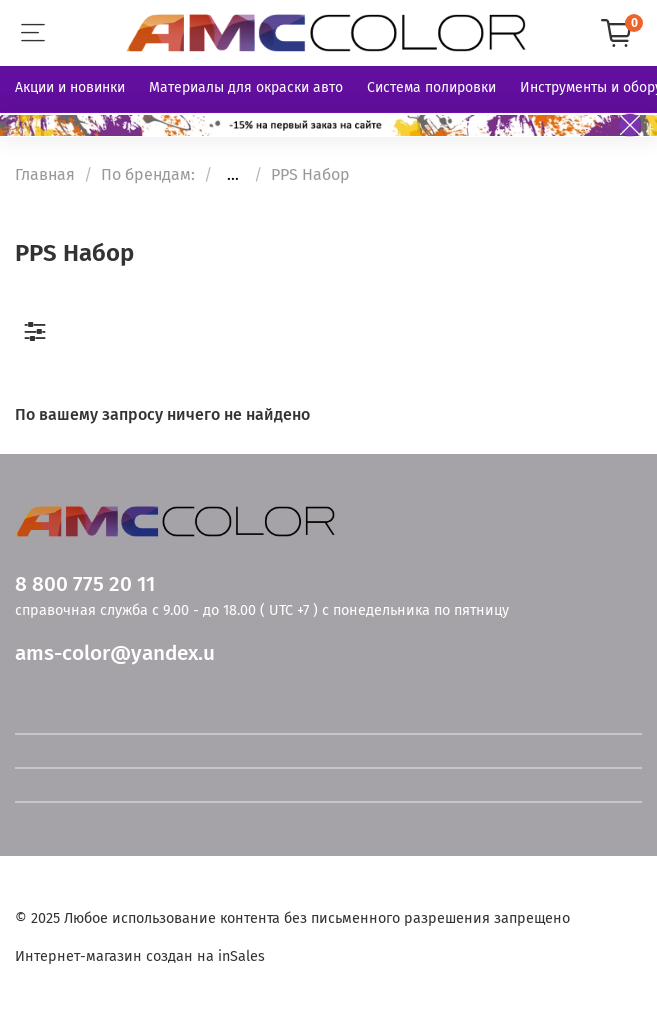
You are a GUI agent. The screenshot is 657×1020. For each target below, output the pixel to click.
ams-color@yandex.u (115, 653)
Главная (45, 174)
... (233, 175)
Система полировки (431, 87)
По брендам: (148, 174)
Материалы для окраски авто (246, 87)
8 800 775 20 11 (85, 584)
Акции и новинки (70, 87)
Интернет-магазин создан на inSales (140, 956)
